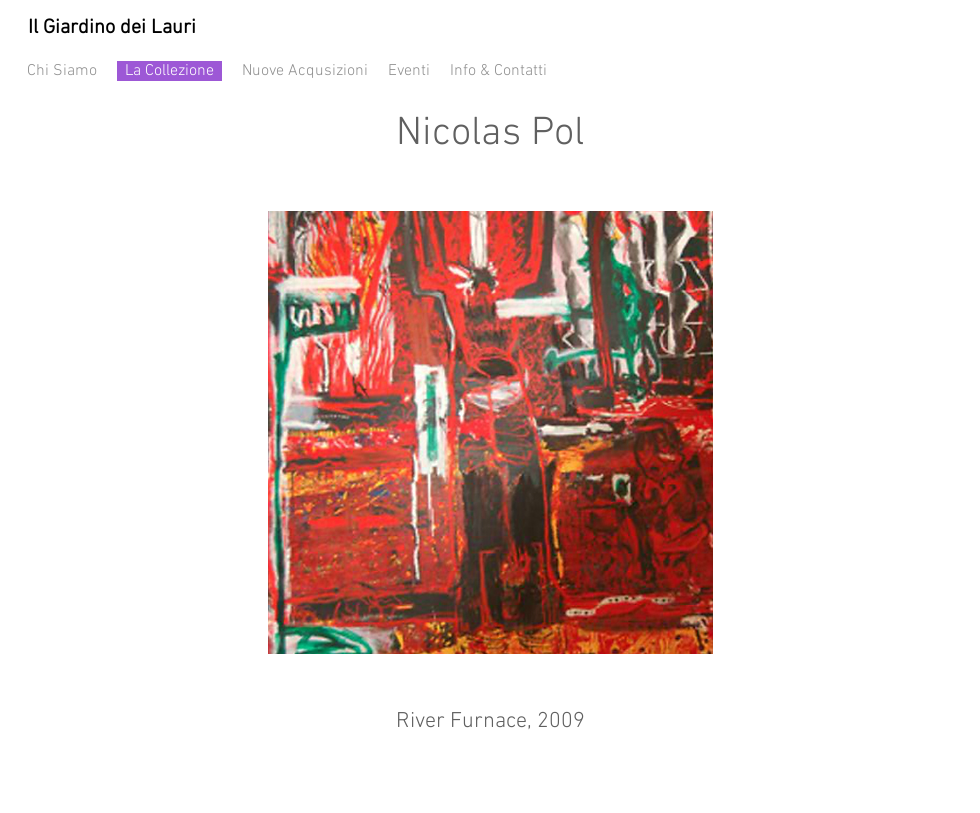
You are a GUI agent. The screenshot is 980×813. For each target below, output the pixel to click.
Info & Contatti (498, 71)
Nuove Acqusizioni (305, 71)
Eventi (419, 71)
